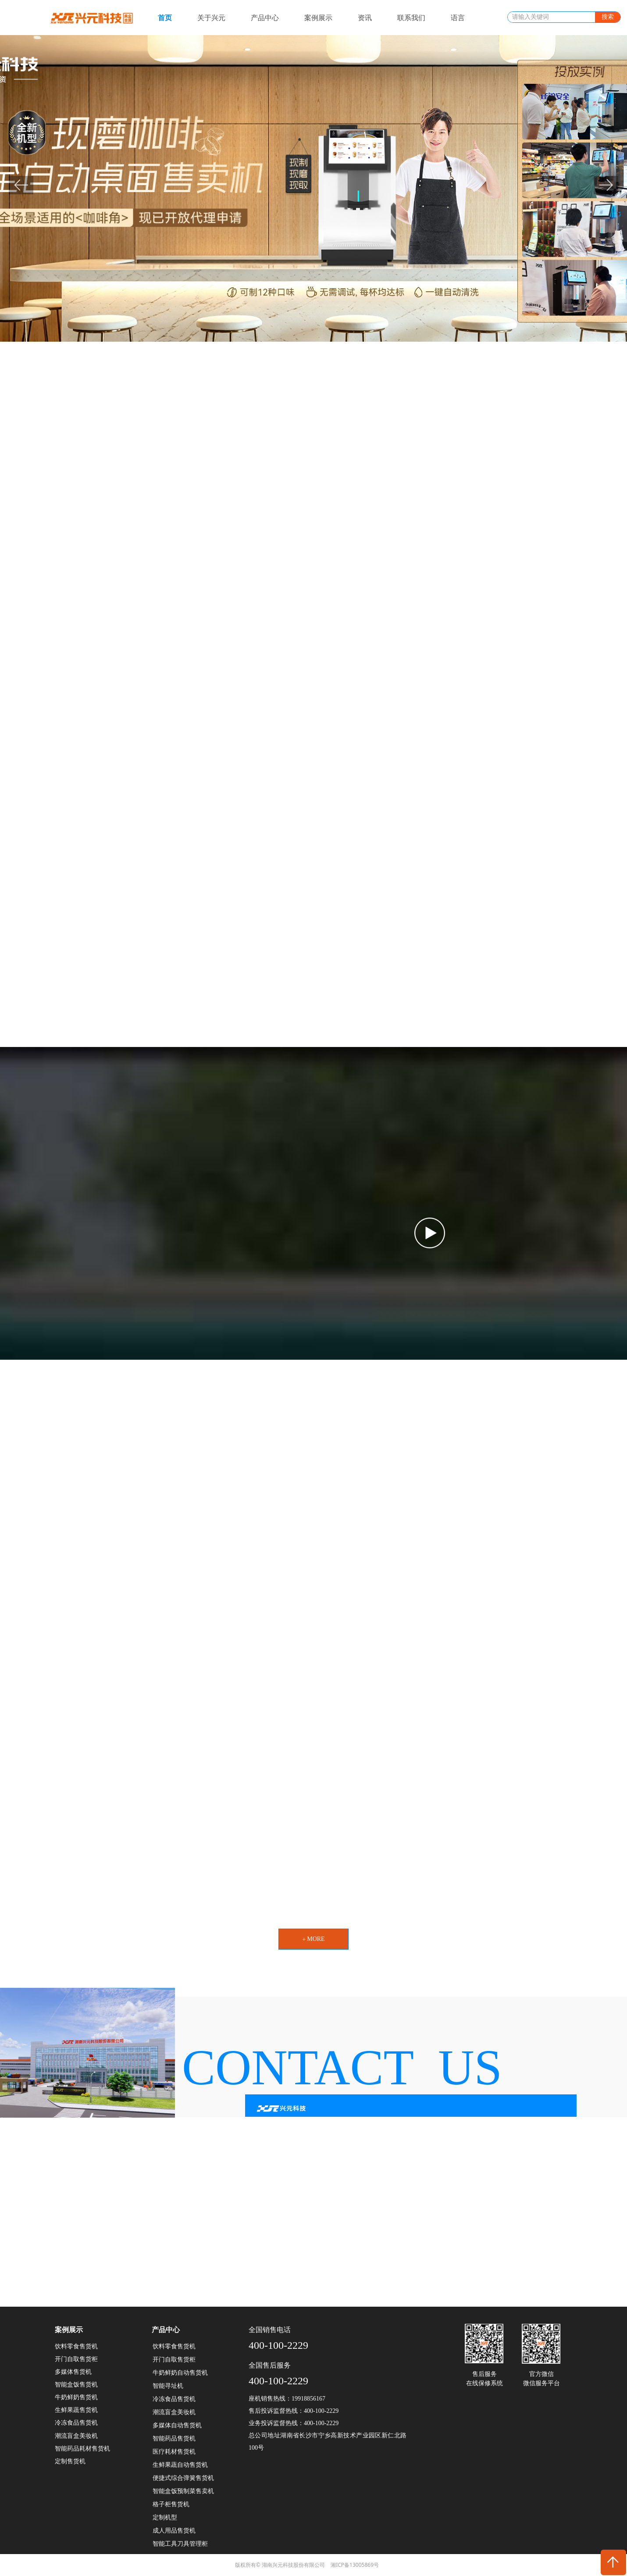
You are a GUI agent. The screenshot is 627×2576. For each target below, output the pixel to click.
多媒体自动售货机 (177, 2425)
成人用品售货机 (174, 2530)
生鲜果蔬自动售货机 (180, 2465)
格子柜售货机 (171, 2504)
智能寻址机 (168, 2386)
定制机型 (165, 2517)
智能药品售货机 (174, 2438)
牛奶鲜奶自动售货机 (180, 2372)
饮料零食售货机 (174, 2346)
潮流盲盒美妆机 (174, 2412)
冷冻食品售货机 (174, 2399)
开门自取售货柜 (174, 2359)
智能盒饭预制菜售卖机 (183, 2491)
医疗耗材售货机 (174, 2451)
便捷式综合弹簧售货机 (183, 2478)
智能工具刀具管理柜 (180, 2543)
